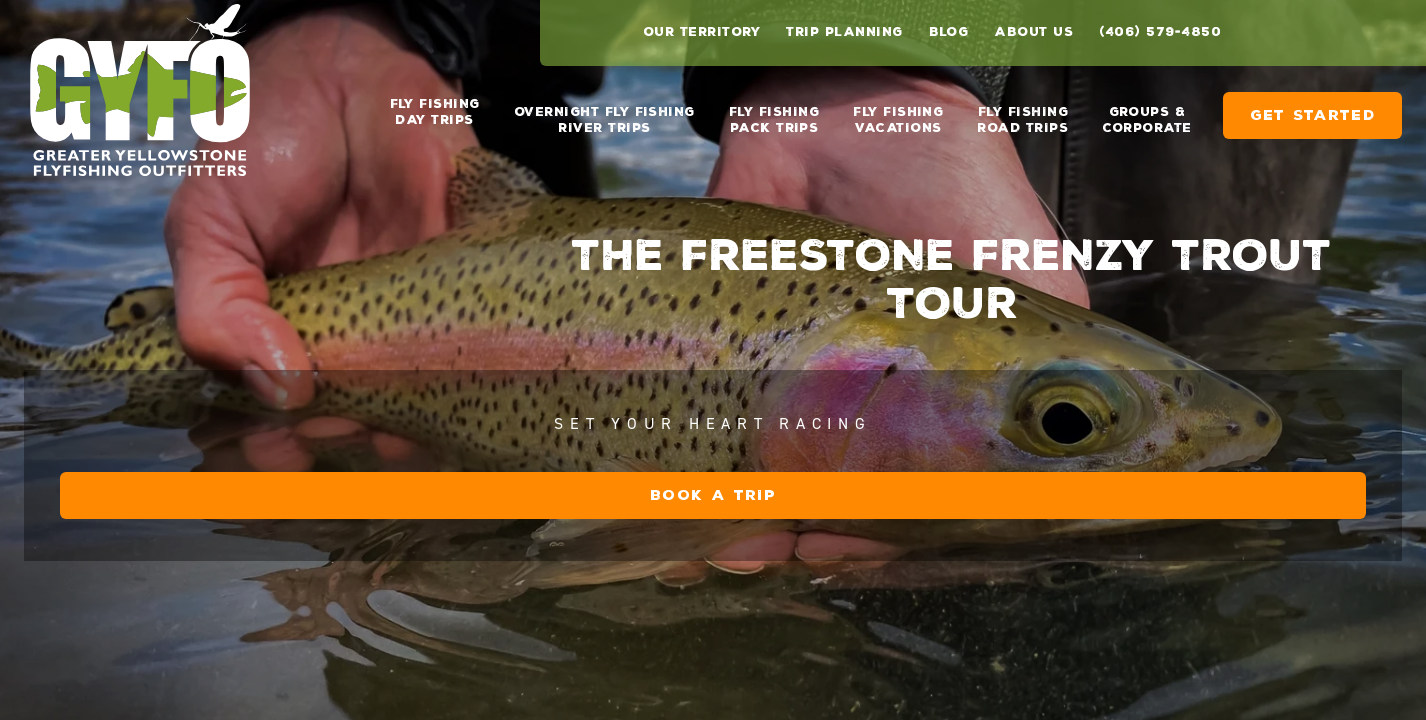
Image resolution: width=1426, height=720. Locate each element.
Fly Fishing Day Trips (435, 112)
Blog (949, 32)
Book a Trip (993, 615)
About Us (1033, 32)
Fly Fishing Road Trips (1022, 112)
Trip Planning (844, 32)
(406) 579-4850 (1160, 32)
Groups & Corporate (1146, 112)
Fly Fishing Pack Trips (774, 112)
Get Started (1312, 107)
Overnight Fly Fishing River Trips (604, 112)
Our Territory (701, 32)
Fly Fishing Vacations (898, 112)
